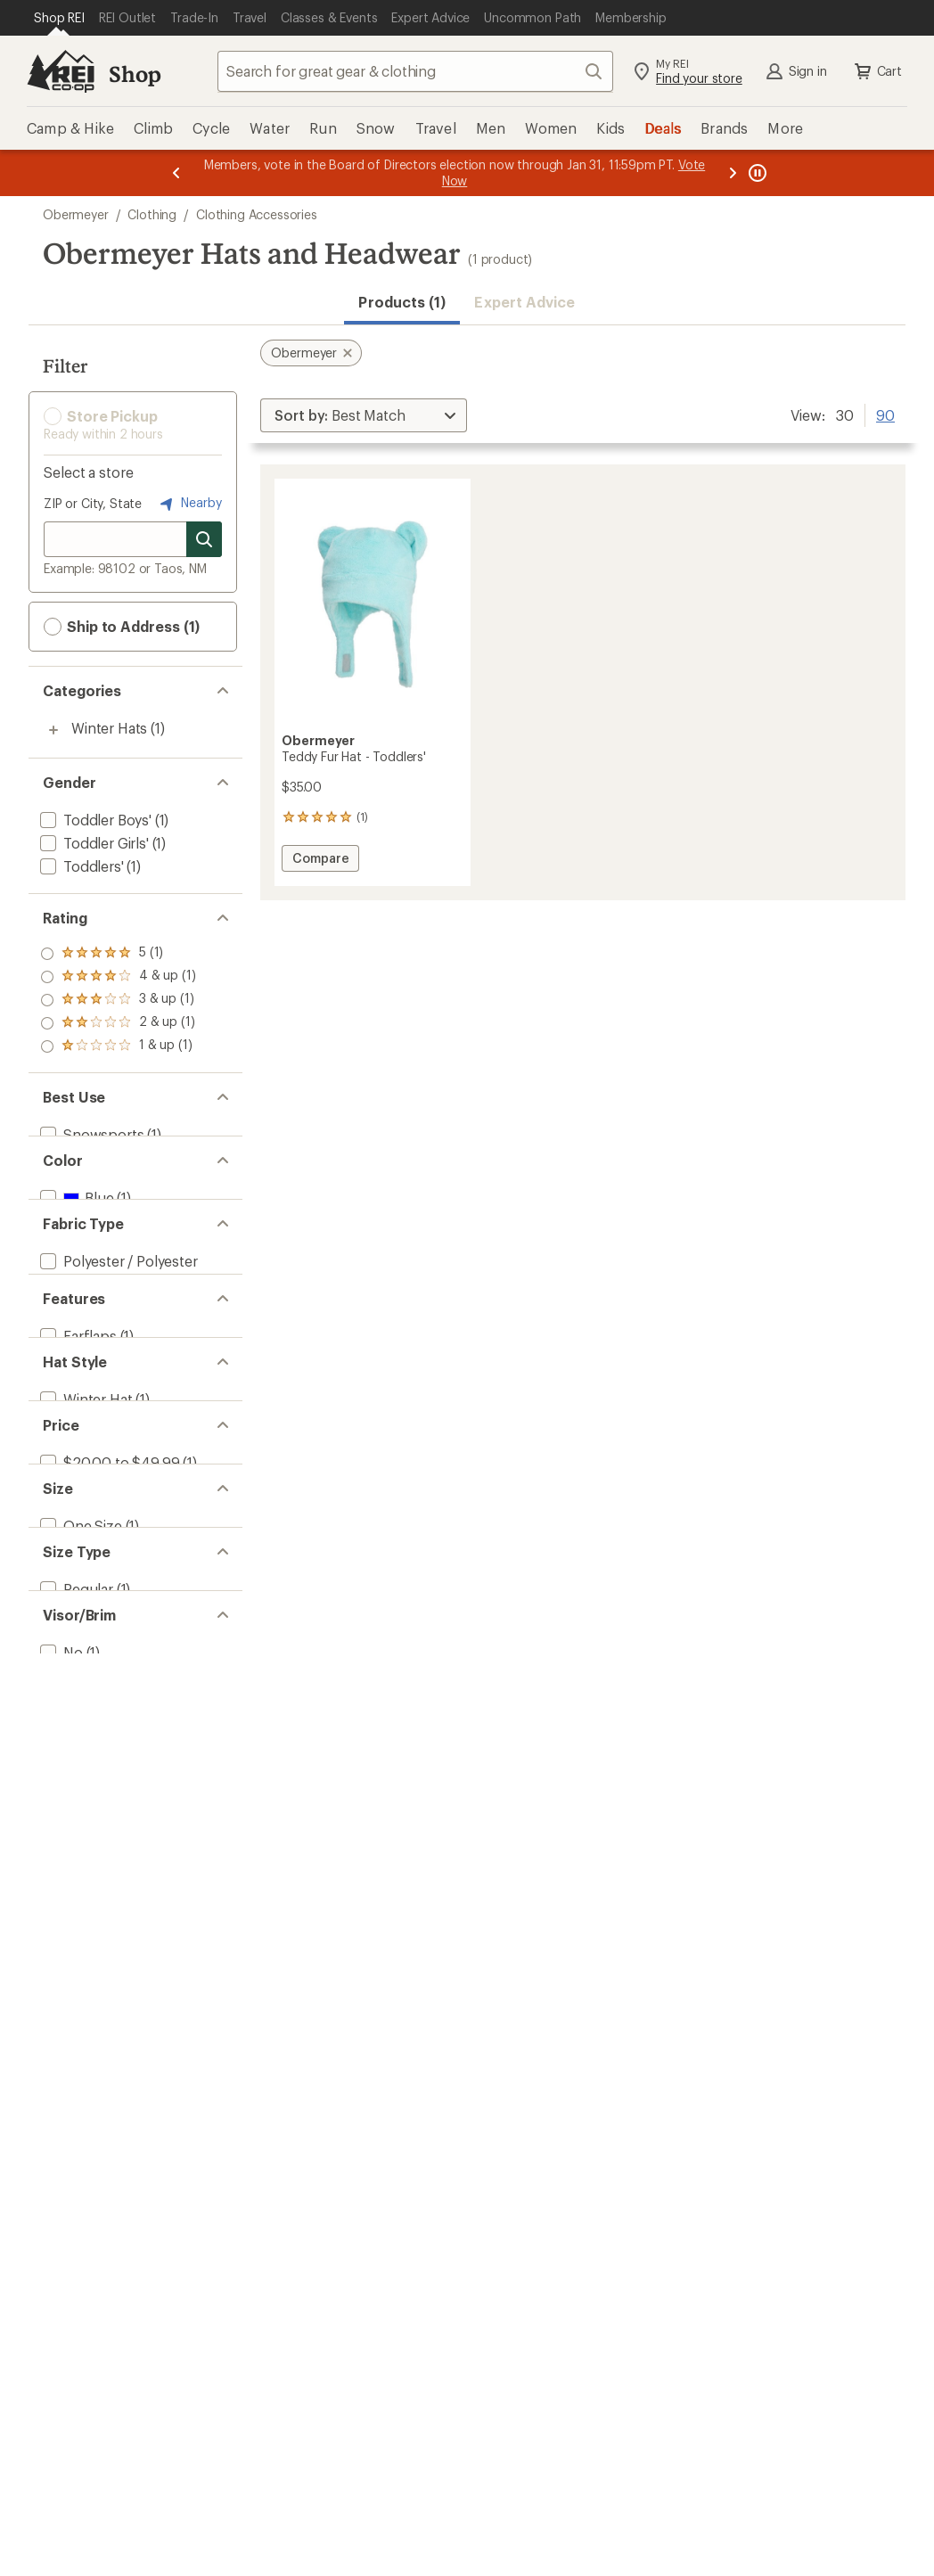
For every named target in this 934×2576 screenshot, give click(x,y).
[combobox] (415, 71)
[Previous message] (176, 173)
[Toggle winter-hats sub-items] (53, 730)
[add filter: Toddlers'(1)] (80, 865)
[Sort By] (363, 415)
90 (885, 413)
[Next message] (732, 173)
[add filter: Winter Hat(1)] (84, 1510)
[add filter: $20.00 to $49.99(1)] (108, 1599)
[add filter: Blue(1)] (75, 1223)
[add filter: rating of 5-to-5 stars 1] (118, 953)
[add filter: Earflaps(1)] (77, 1421)
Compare (320, 860)
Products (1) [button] (402, 301)
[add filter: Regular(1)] (75, 1777)
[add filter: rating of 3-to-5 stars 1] (118, 1000)
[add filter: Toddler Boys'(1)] (94, 819)
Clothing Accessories (256, 214)
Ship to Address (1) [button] (122, 627)
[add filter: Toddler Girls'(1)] (93, 842)
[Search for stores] (204, 539)
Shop (134, 73)
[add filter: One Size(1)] (79, 1688)
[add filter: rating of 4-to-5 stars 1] (118, 977)
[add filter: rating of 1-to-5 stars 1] (118, 1046)
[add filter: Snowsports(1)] (90, 1134)
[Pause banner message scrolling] (755, 173)
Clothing (151, 214)
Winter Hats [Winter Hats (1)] (109, 727)
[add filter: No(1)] (60, 1866)
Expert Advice (524, 301)
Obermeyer (76, 214)
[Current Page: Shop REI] (59, 18)
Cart (877, 71)
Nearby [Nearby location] (189, 503)
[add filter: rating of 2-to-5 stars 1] (118, 1023)
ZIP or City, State (93, 503)
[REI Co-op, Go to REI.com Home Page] (60, 71)
